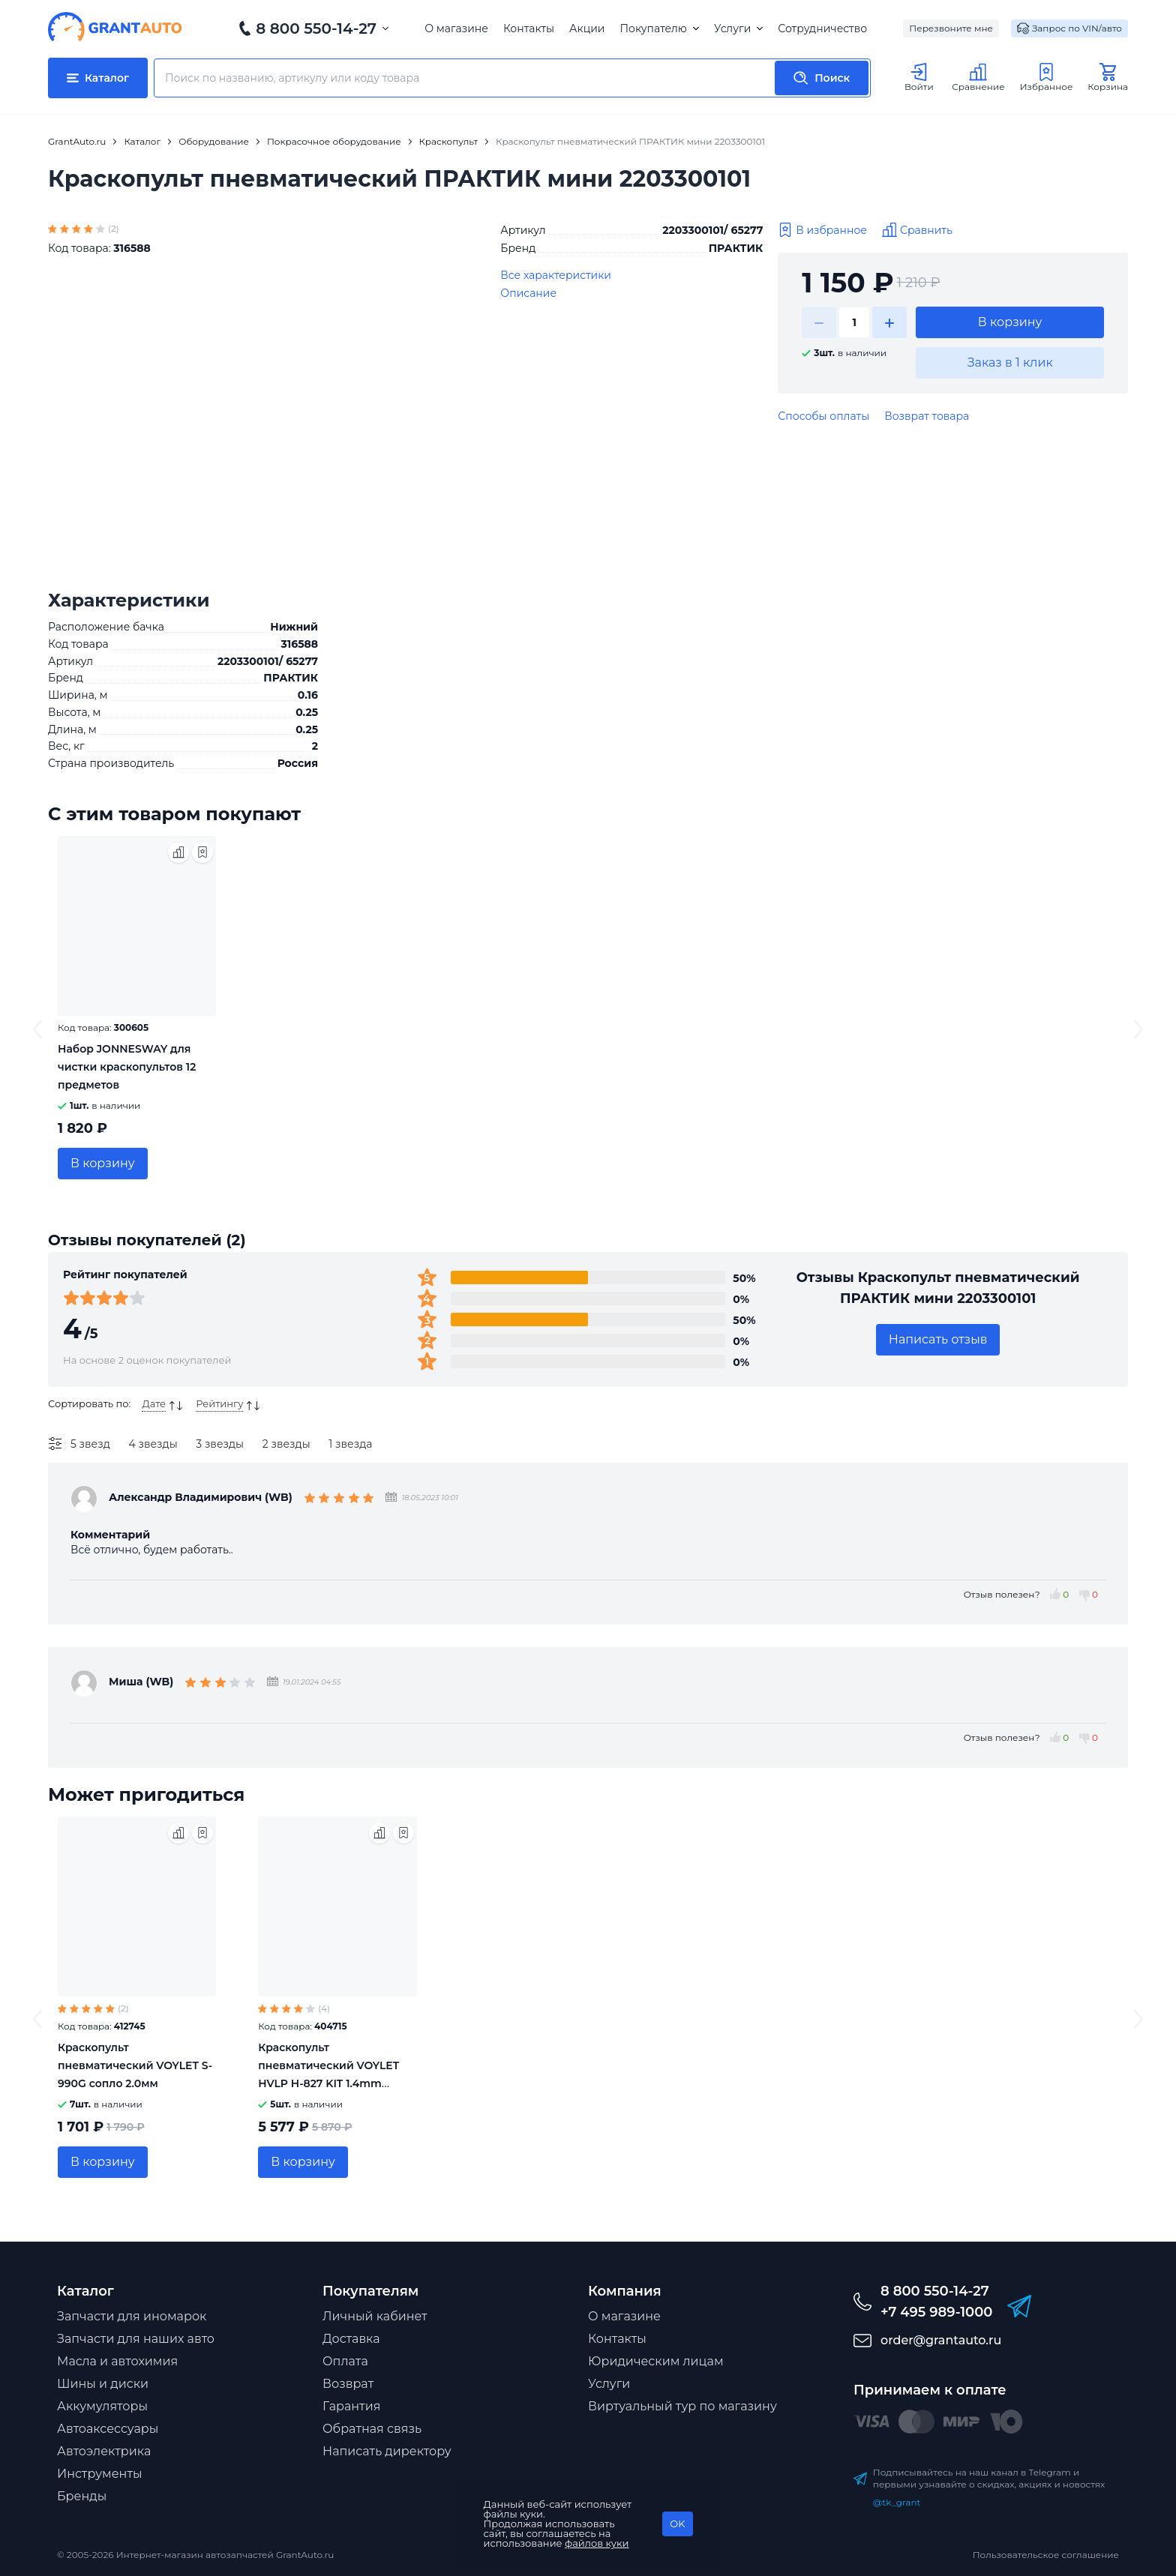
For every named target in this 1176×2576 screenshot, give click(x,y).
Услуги (738, 28)
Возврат (348, 2384)
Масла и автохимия (117, 2361)
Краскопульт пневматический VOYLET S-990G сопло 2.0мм (135, 2065)
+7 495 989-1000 (936, 2312)
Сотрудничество (822, 28)
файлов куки (597, 2543)
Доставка (351, 2339)
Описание (528, 293)
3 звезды (220, 1444)
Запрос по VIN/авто (1069, 28)
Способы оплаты (823, 416)
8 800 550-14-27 (316, 28)
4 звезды (153, 1444)
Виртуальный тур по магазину (682, 2406)
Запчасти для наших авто (135, 2339)
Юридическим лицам (656, 2361)
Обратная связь (372, 2429)
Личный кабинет (375, 2316)
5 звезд (90, 1444)
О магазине (456, 28)
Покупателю (659, 28)
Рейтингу (219, 1403)
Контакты (528, 28)
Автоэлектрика (104, 2451)
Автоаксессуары (107, 2429)
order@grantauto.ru (940, 2340)
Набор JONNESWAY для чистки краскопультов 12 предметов (127, 1067)
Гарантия (351, 2406)
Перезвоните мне (951, 28)
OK (677, 2524)
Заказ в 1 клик (1010, 362)
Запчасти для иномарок (131, 2316)
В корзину (1010, 322)
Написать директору (387, 2451)
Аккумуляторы (102, 2406)
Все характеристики (555, 275)
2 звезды (286, 1444)
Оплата (345, 2361)
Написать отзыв (938, 1339)
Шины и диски (102, 2384)
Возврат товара (926, 416)
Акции (586, 28)
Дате (154, 1403)
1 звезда (350, 1444)
